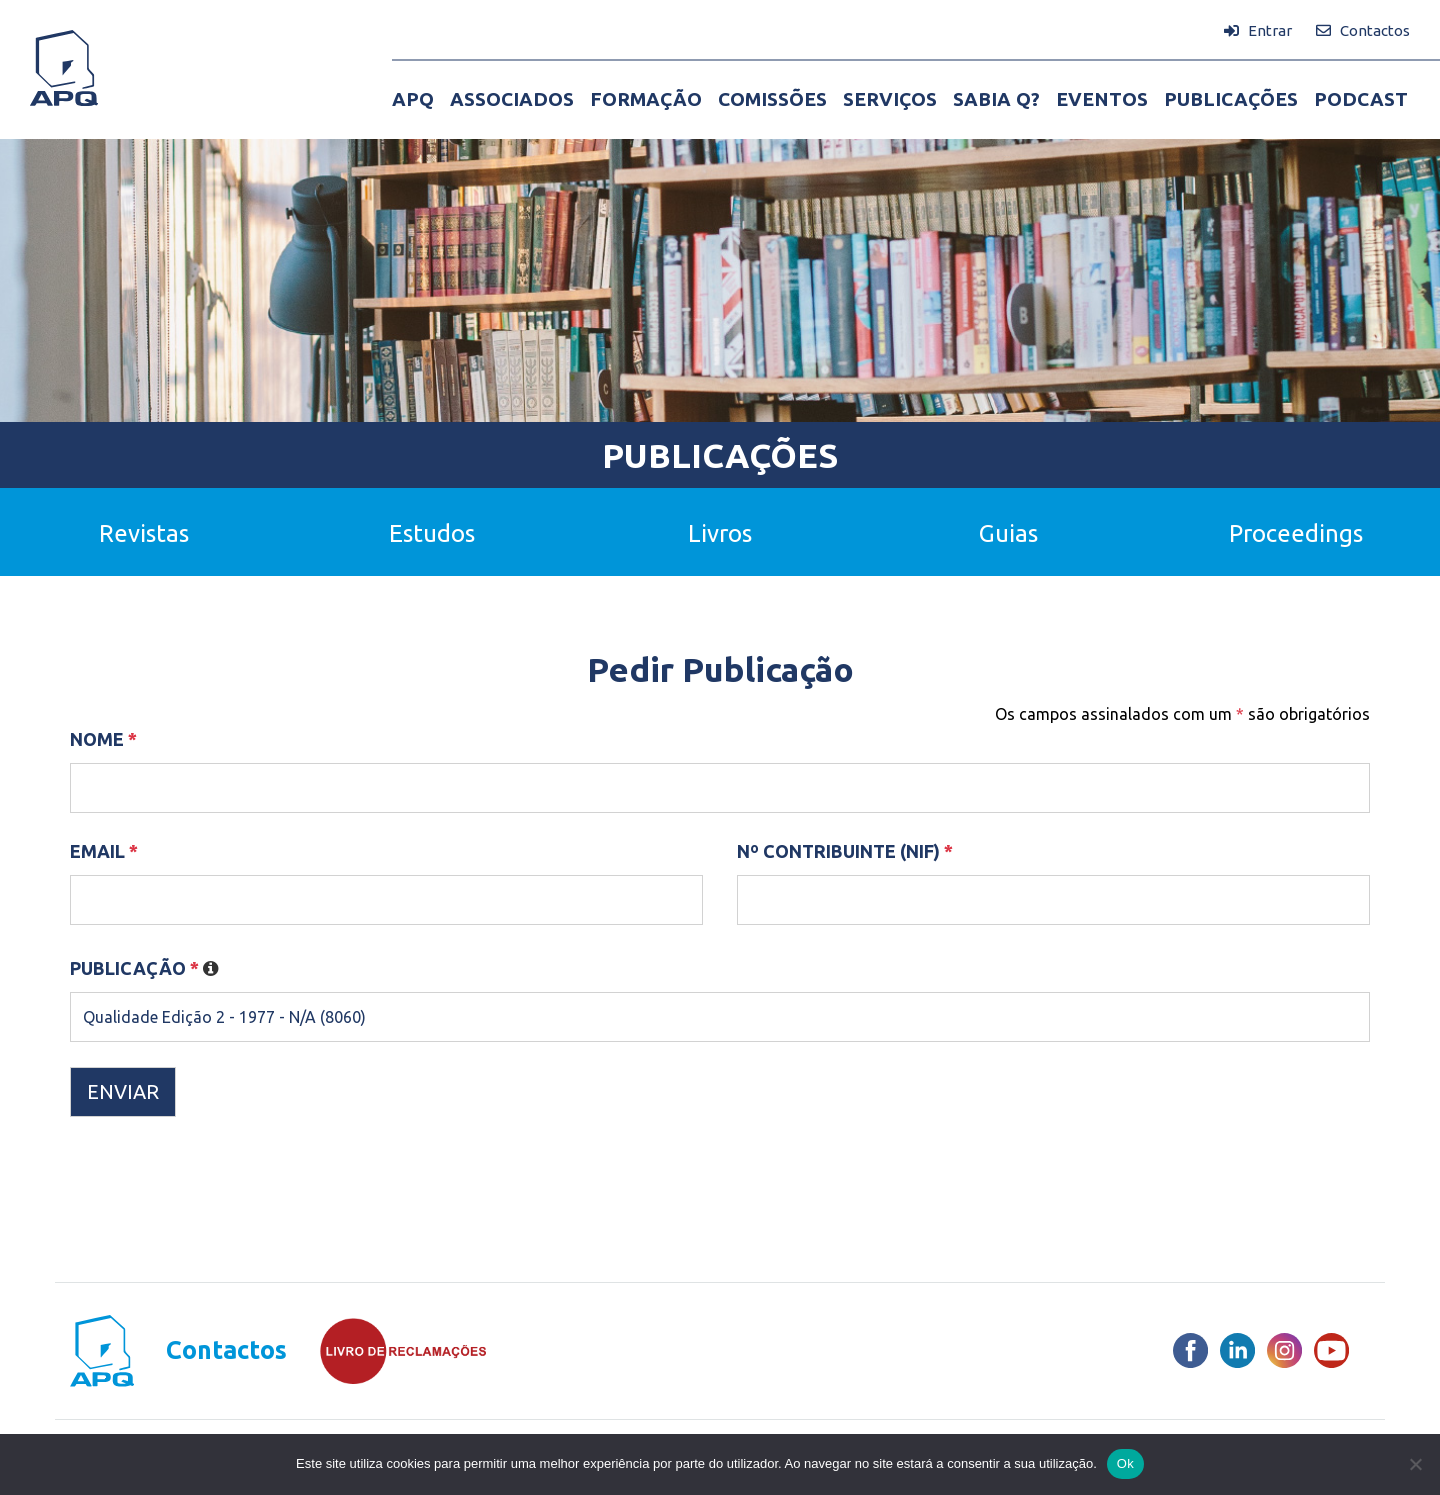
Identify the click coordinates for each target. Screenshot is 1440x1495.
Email (104, 851)
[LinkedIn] (1237, 1350)
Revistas (144, 533)
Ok (1125, 1463)
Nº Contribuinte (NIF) (845, 851)
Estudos (432, 533)
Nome (103, 739)
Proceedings (1296, 533)
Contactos (226, 1350)
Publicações (720, 455)
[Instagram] (1284, 1350)
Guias (1008, 533)
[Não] (1415, 1464)
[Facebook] (1190, 1350)
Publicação (144, 968)
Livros (720, 533)
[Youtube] (1331, 1350)
